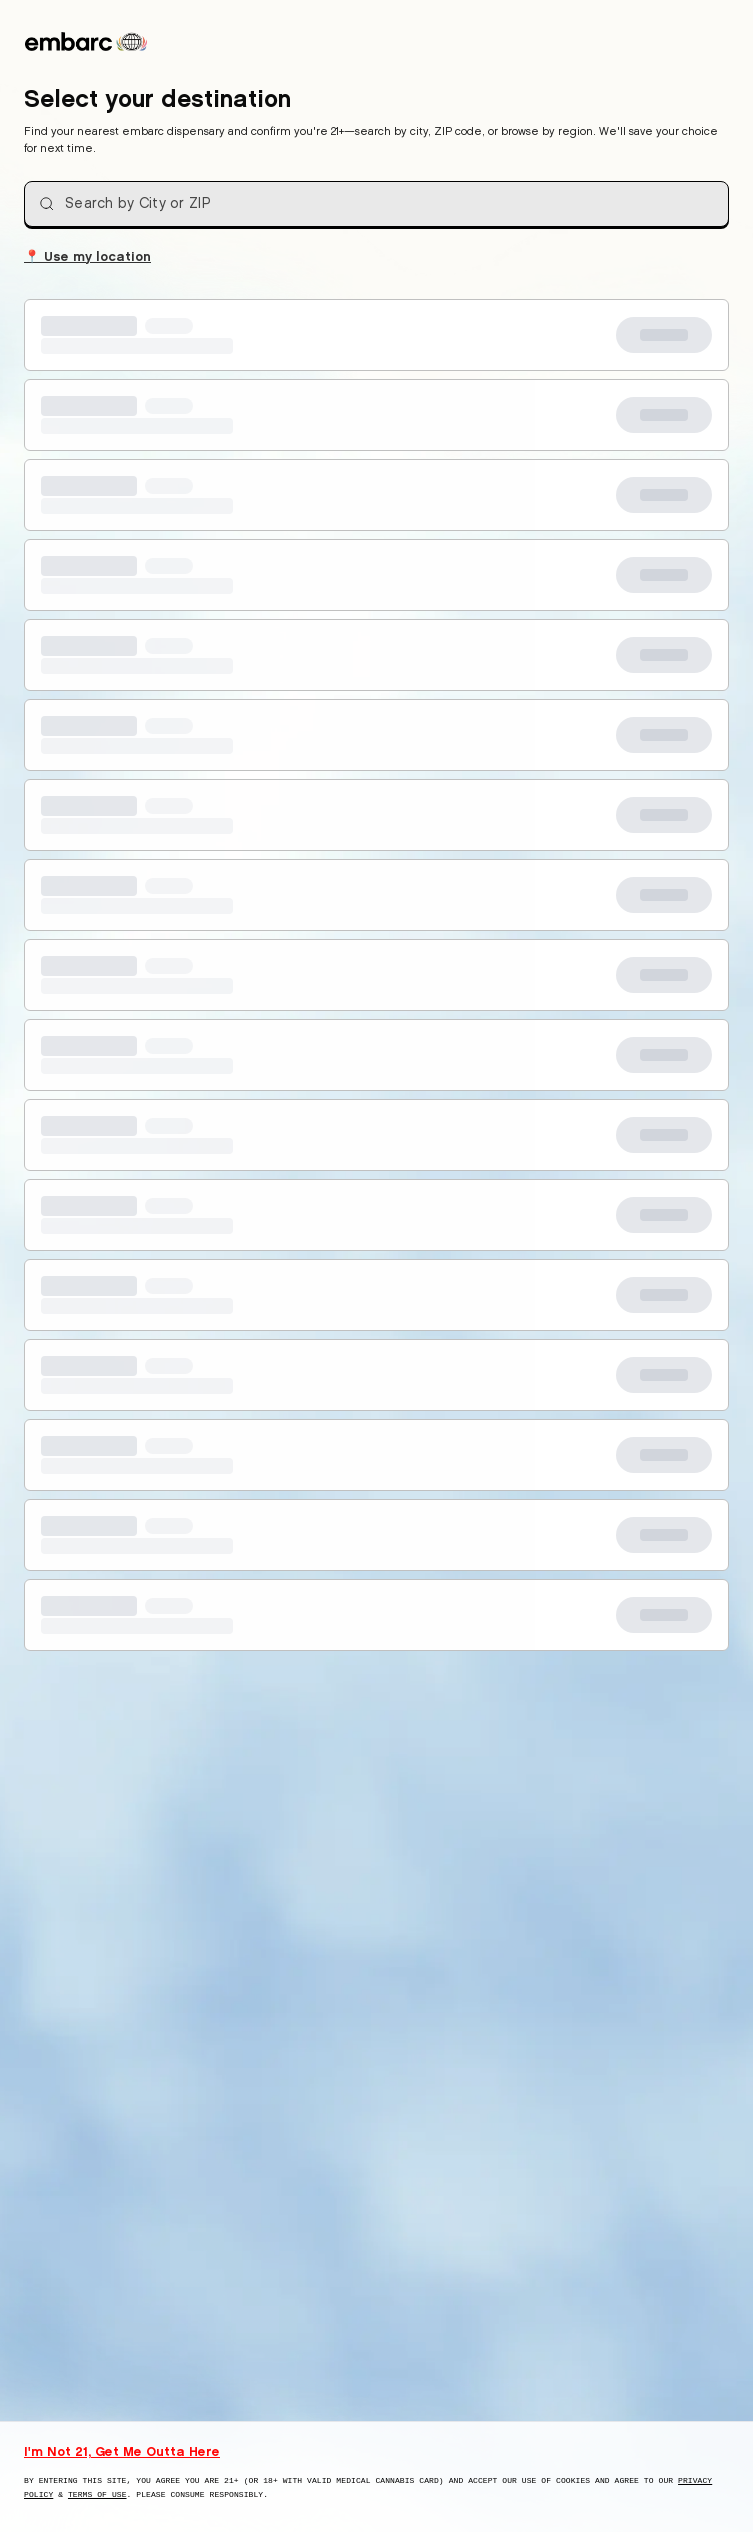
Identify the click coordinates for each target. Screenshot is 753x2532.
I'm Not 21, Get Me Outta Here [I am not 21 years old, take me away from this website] (122, 2451)
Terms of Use (97, 2494)
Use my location (87, 255)
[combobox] (376, 204)
